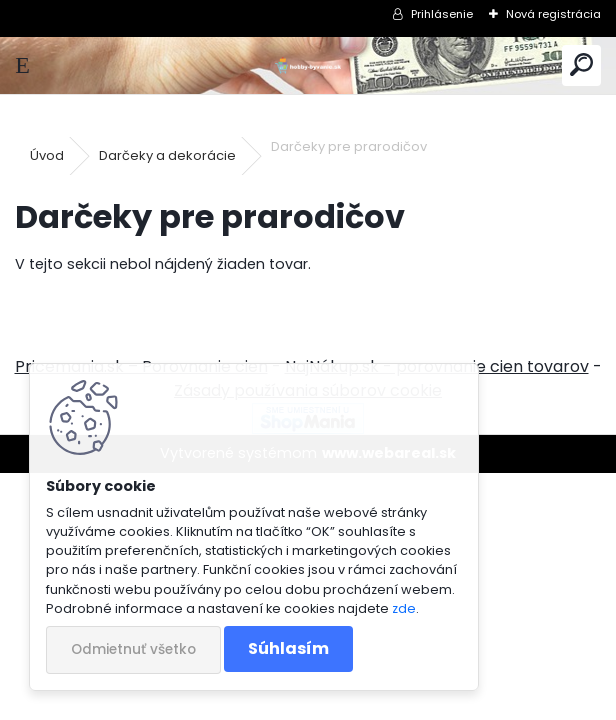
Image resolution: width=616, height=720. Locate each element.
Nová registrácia (553, 14)
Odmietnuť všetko (133, 649)
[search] (581, 65)
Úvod (47, 155)
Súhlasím (288, 648)
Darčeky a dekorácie (167, 155)
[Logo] (308, 65)
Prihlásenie (442, 14)
